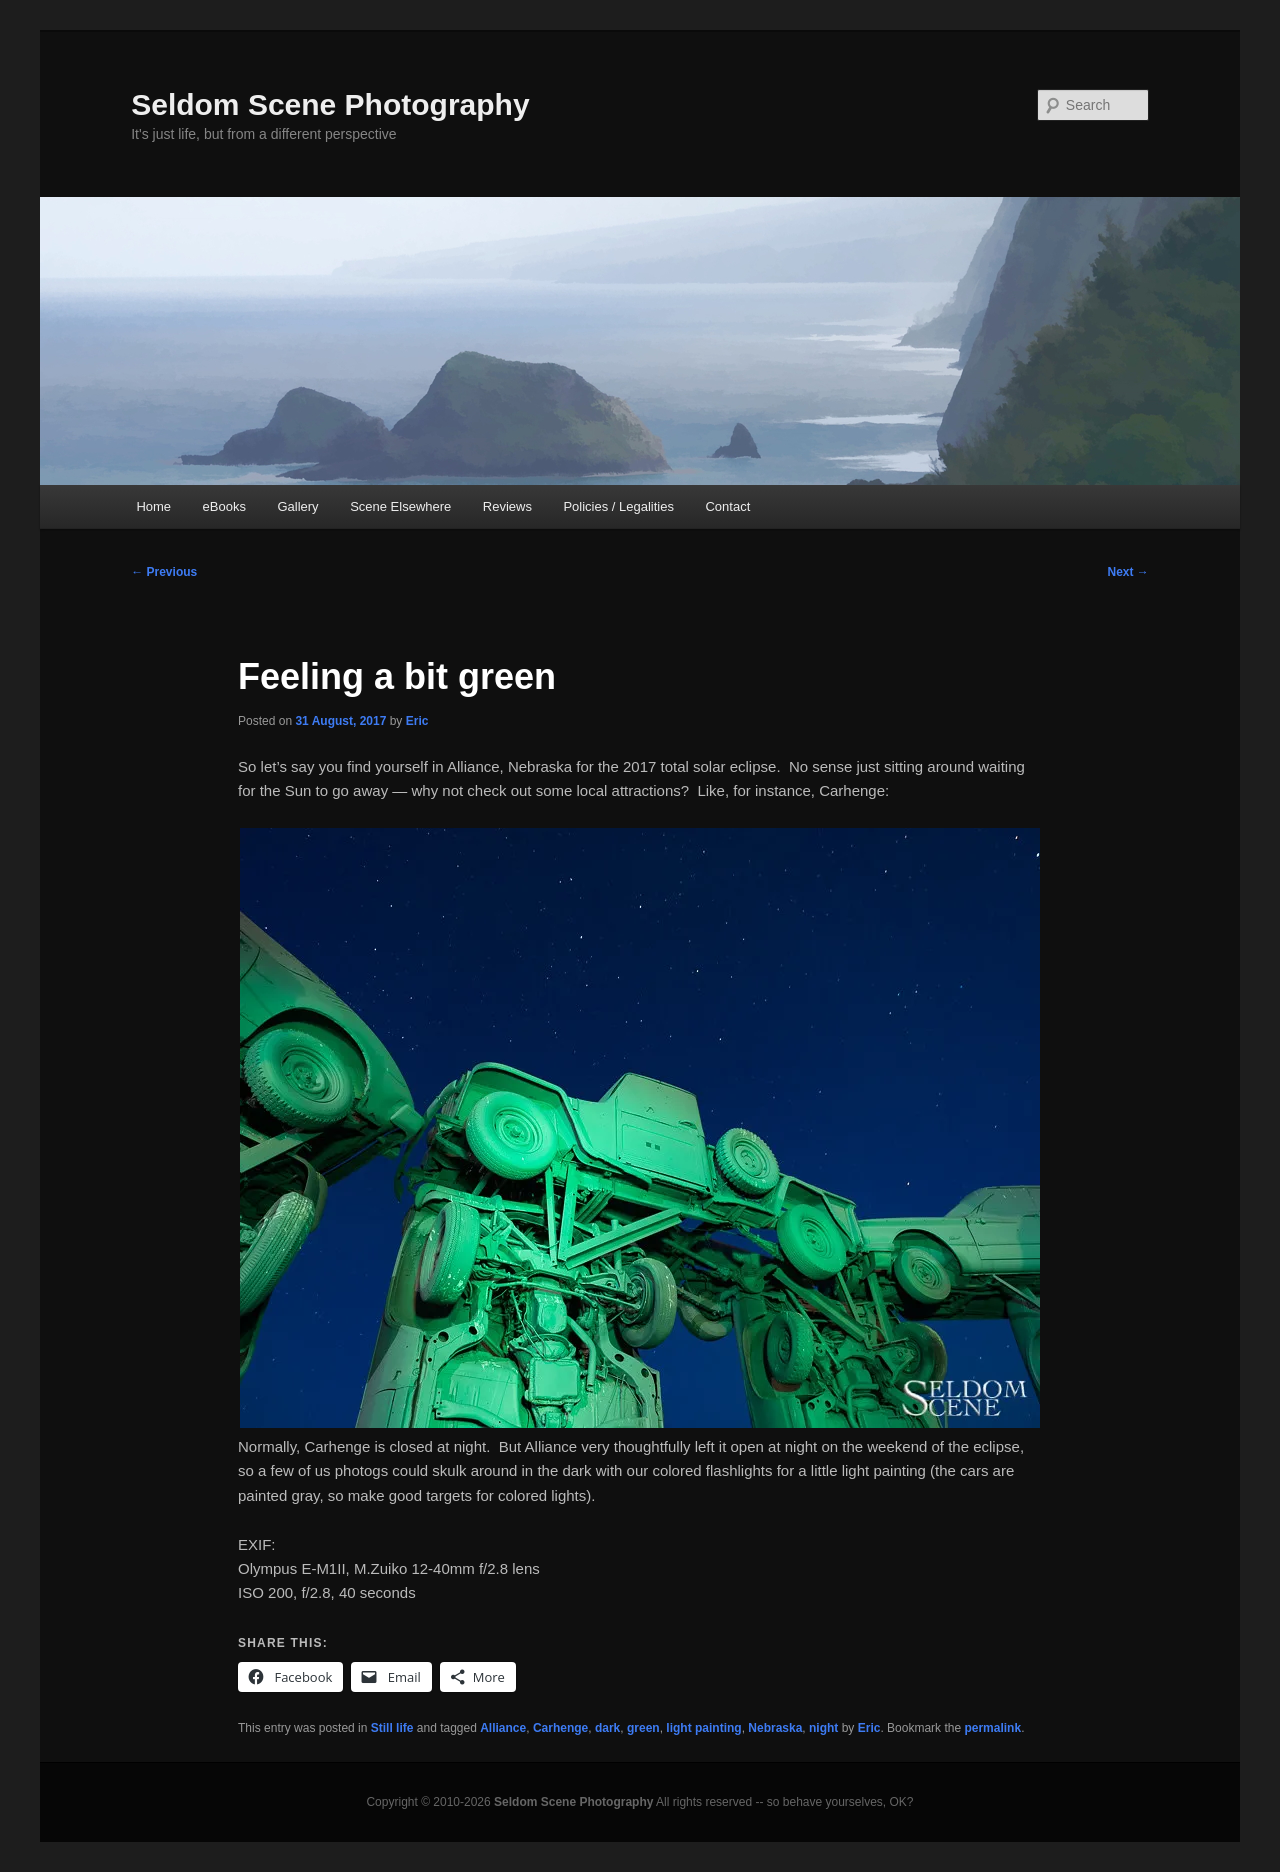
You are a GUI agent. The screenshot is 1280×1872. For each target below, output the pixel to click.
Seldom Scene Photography (330, 104)
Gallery (297, 506)
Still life (392, 1728)
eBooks (224, 506)
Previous (164, 572)
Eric (417, 721)
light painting (703, 1728)
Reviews (507, 506)
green (643, 1728)
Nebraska (775, 1728)
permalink (992, 1728)
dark (607, 1728)
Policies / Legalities (618, 506)
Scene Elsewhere (400, 506)
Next (1127, 572)
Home (153, 506)
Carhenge (560, 1728)
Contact (727, 506)
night (823, 1728)
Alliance (503, 1728)
